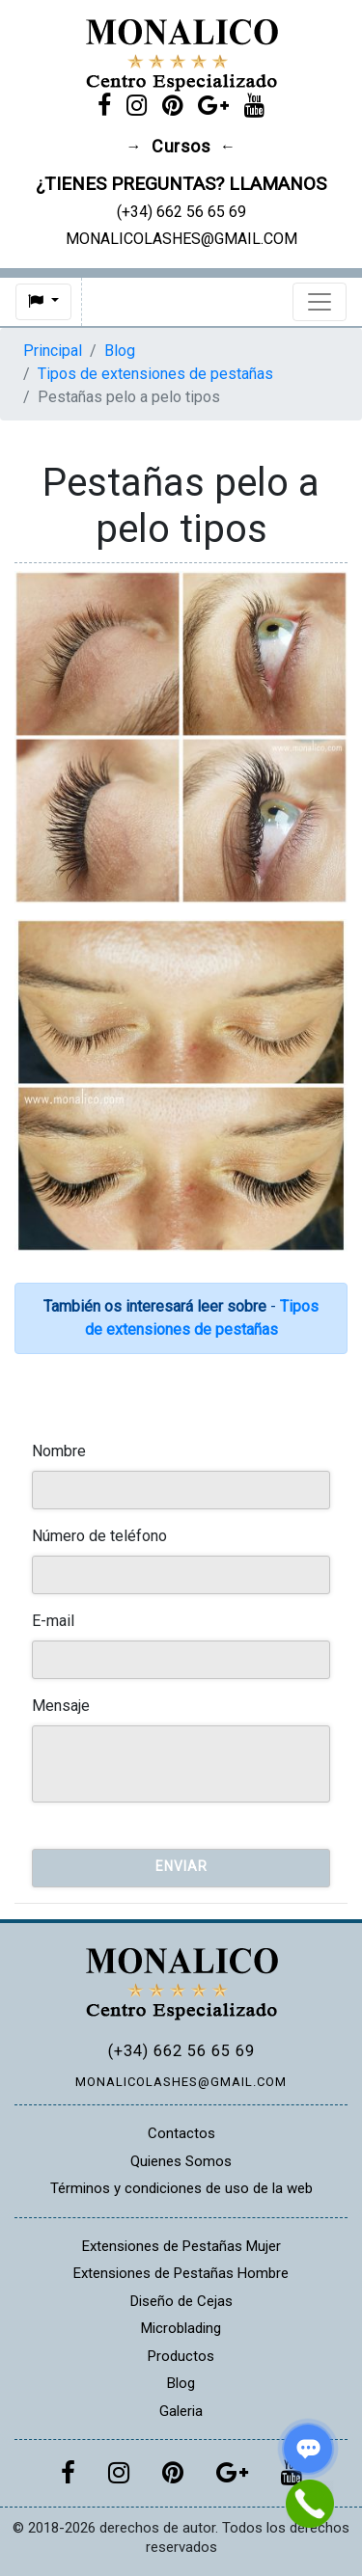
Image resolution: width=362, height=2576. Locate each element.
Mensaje (61, 1705)
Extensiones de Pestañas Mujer (181, 2246)
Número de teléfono (99, 1536)
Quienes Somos (181, 2161)
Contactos (181, 2133)
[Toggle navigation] (319, 302)
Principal (52, 350)
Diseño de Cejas (181, 2301)
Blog (119, 350)
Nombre (59, 1451)
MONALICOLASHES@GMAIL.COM (181, 2081)
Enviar (181, 1866)
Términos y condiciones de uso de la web (181, 2188)
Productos (181, 2356)
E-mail (53, 1621)
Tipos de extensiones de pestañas (155, 374)
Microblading (181, 2328)
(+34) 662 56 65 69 (181, 2051)
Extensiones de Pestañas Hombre (181, 2273)
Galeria (181, 2411)
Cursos (181, 146)
